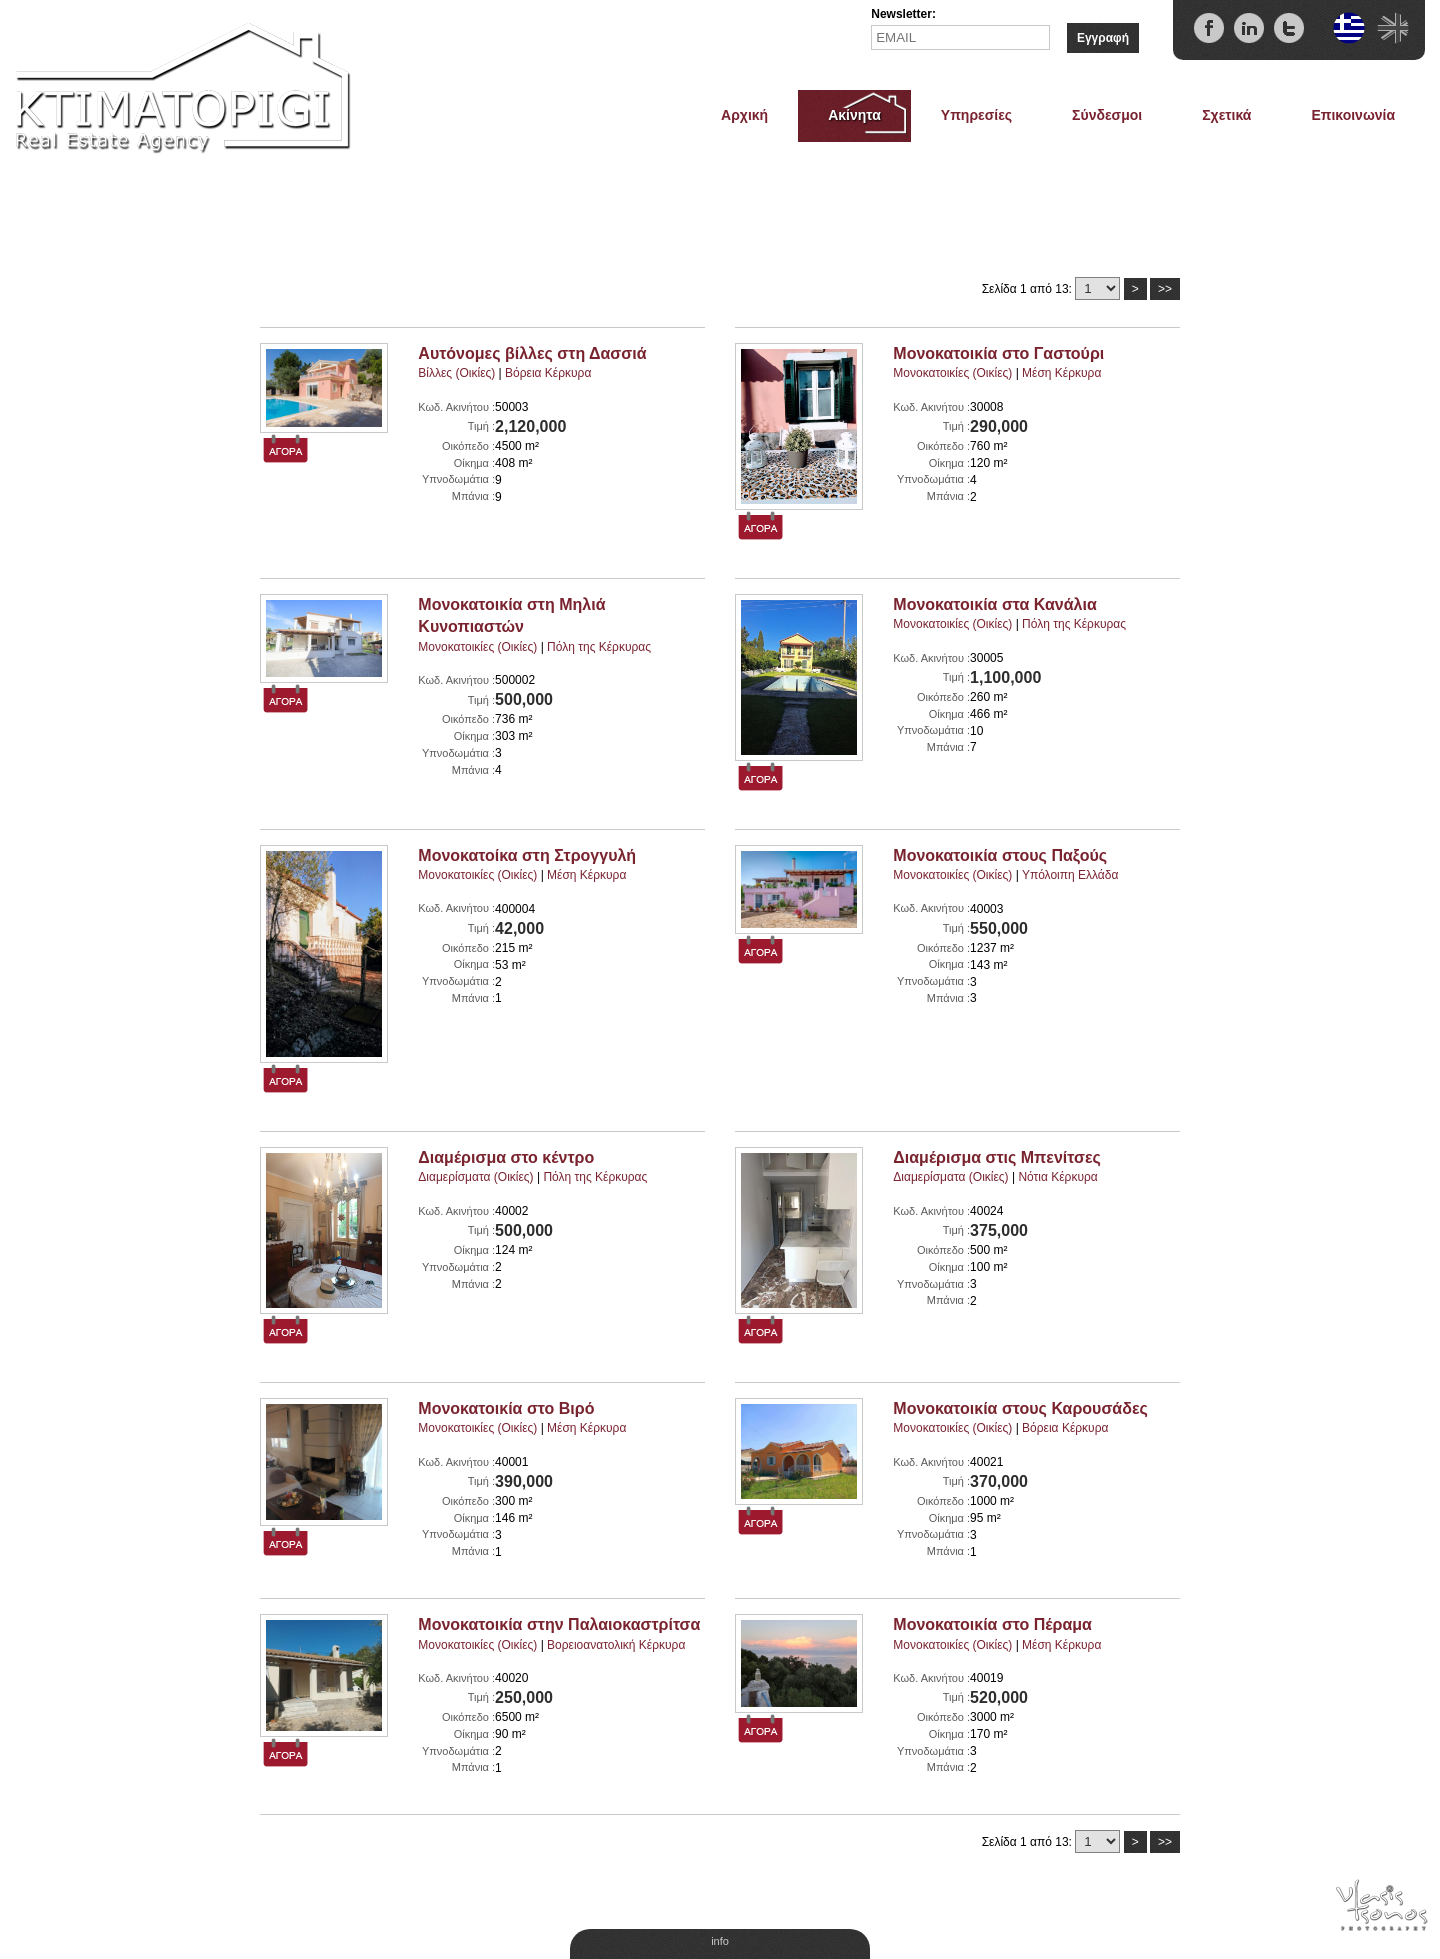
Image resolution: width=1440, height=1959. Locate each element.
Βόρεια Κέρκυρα (548, 373)
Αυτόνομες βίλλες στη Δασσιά (532, 353)
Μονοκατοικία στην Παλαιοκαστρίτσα (559, 1624)
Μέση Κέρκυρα (1061, 373)
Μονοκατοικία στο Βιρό (506, 1408)
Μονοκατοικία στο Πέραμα (992, 1624)
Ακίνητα (854, 115)
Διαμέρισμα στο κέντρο (506, 1157)
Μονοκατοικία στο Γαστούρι (998, 353)
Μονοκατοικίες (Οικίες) (952, 373)
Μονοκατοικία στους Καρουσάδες (1020, 1408)
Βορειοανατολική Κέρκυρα (616, 1645)
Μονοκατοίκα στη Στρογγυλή (527, 855)
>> (1165, 289)
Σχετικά (1226, 115)
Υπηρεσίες (976, 115)
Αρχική (744, 115)
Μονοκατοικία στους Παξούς (1000, 855)
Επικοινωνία (1353, 115)
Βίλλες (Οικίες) (456, 373)
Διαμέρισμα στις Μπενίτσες (997, 1157)
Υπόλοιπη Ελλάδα (1070, 875)
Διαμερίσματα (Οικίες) (475, 1177)
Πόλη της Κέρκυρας (599, 647)
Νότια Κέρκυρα (1057, 1177)
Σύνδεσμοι (1107, 115)
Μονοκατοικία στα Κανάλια (994, 604)
